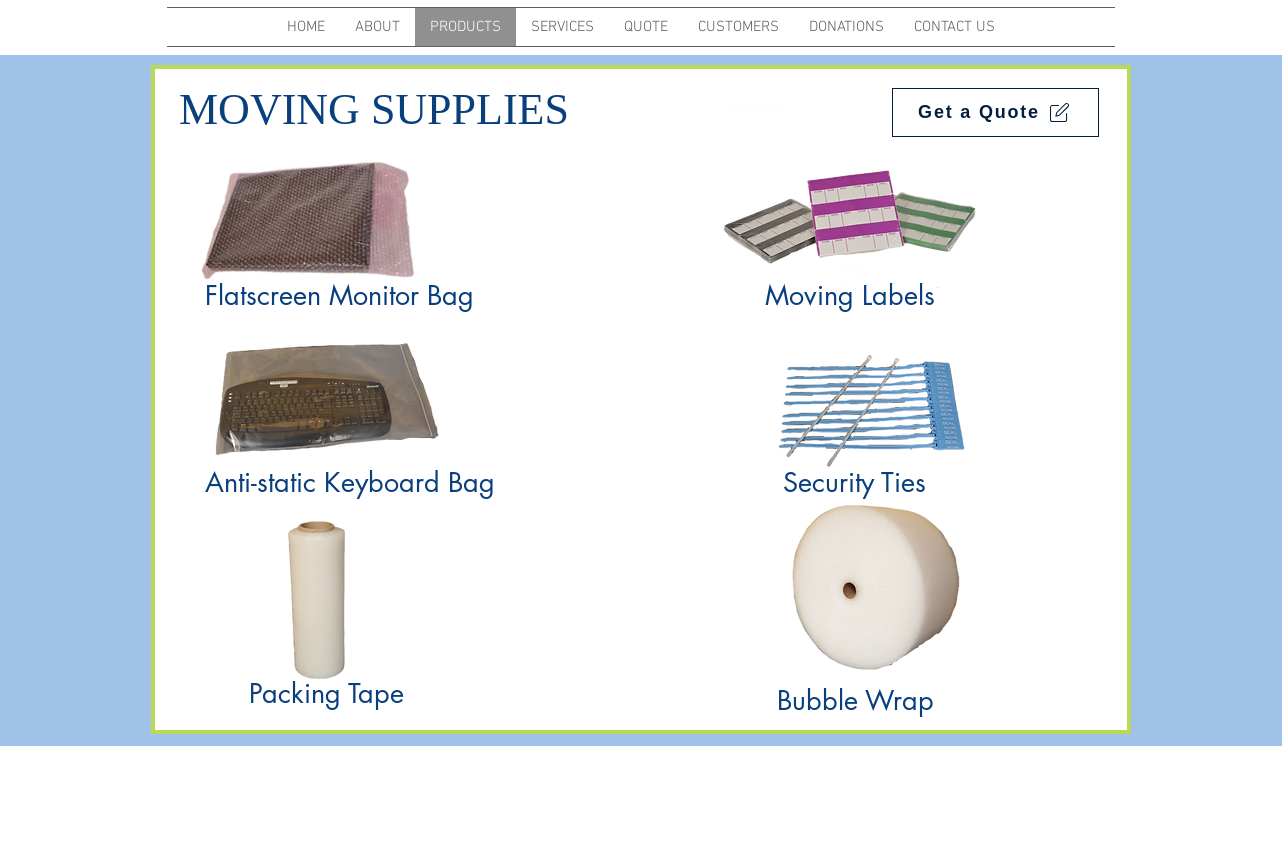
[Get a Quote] (995, 112)
